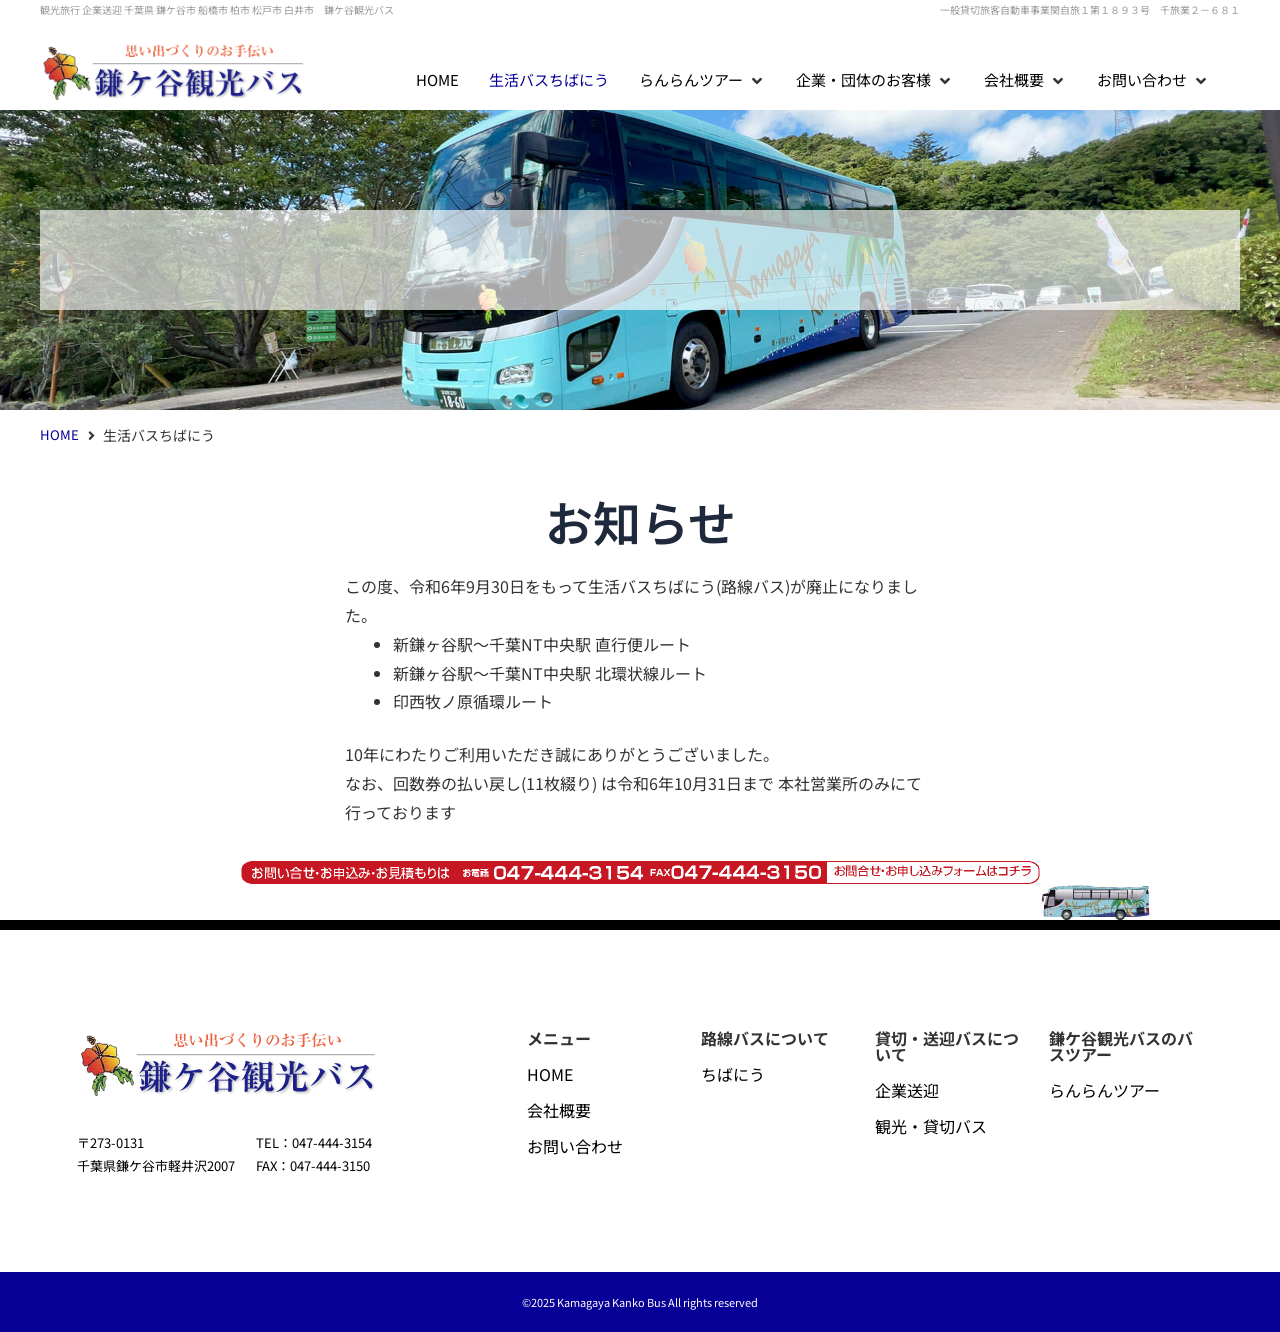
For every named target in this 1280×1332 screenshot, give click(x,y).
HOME (59, 434)
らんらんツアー (1104, 1090)
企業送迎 (907, 1090)
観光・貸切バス (931, 1126)
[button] (702, 80)
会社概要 (559, 1110)
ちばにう (733, 1074)
